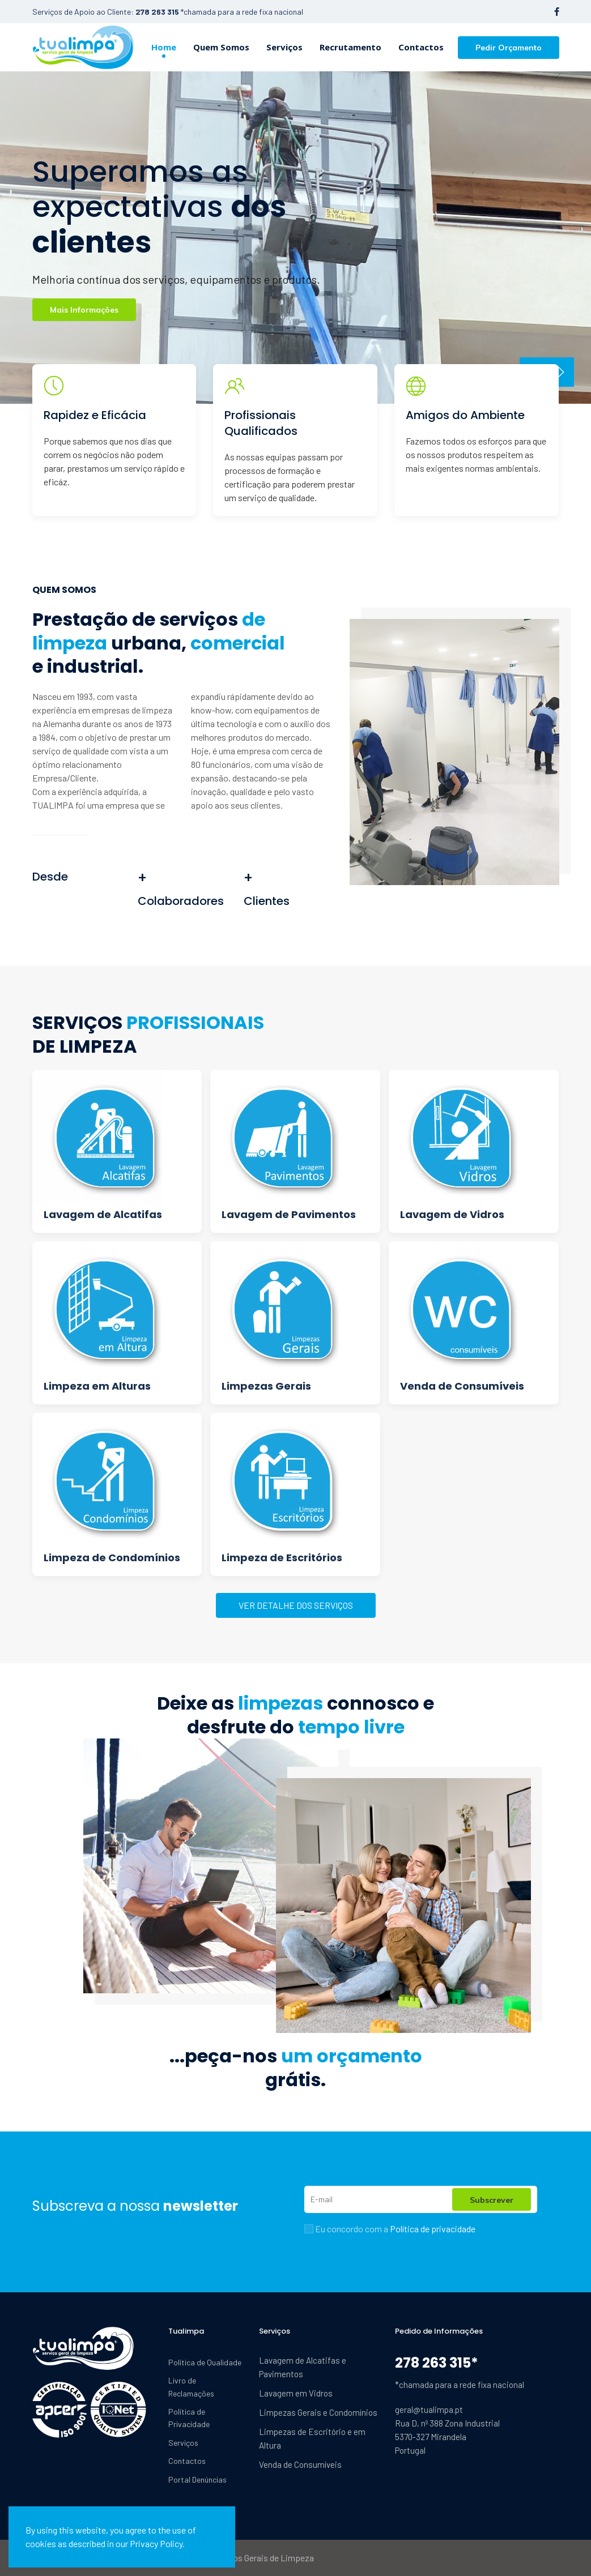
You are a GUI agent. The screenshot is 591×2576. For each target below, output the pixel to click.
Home (163, 47)
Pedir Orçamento (508, 47)
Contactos (421, 47)
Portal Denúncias (197, 2479)
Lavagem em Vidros (296, 2393)
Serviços (284, 47)
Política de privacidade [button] (432, 2228)
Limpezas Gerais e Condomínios (318, 2412)
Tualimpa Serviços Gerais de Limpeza (243, 2557)
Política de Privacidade (189, 2418)
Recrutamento (350, 47)
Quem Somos (221, 47)
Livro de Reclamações (191, 2387)
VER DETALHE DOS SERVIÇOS (296, 1605)
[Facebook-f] (556, 11)
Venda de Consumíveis (300, 2464)
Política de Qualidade (204, 2362)
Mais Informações (84, 310)
